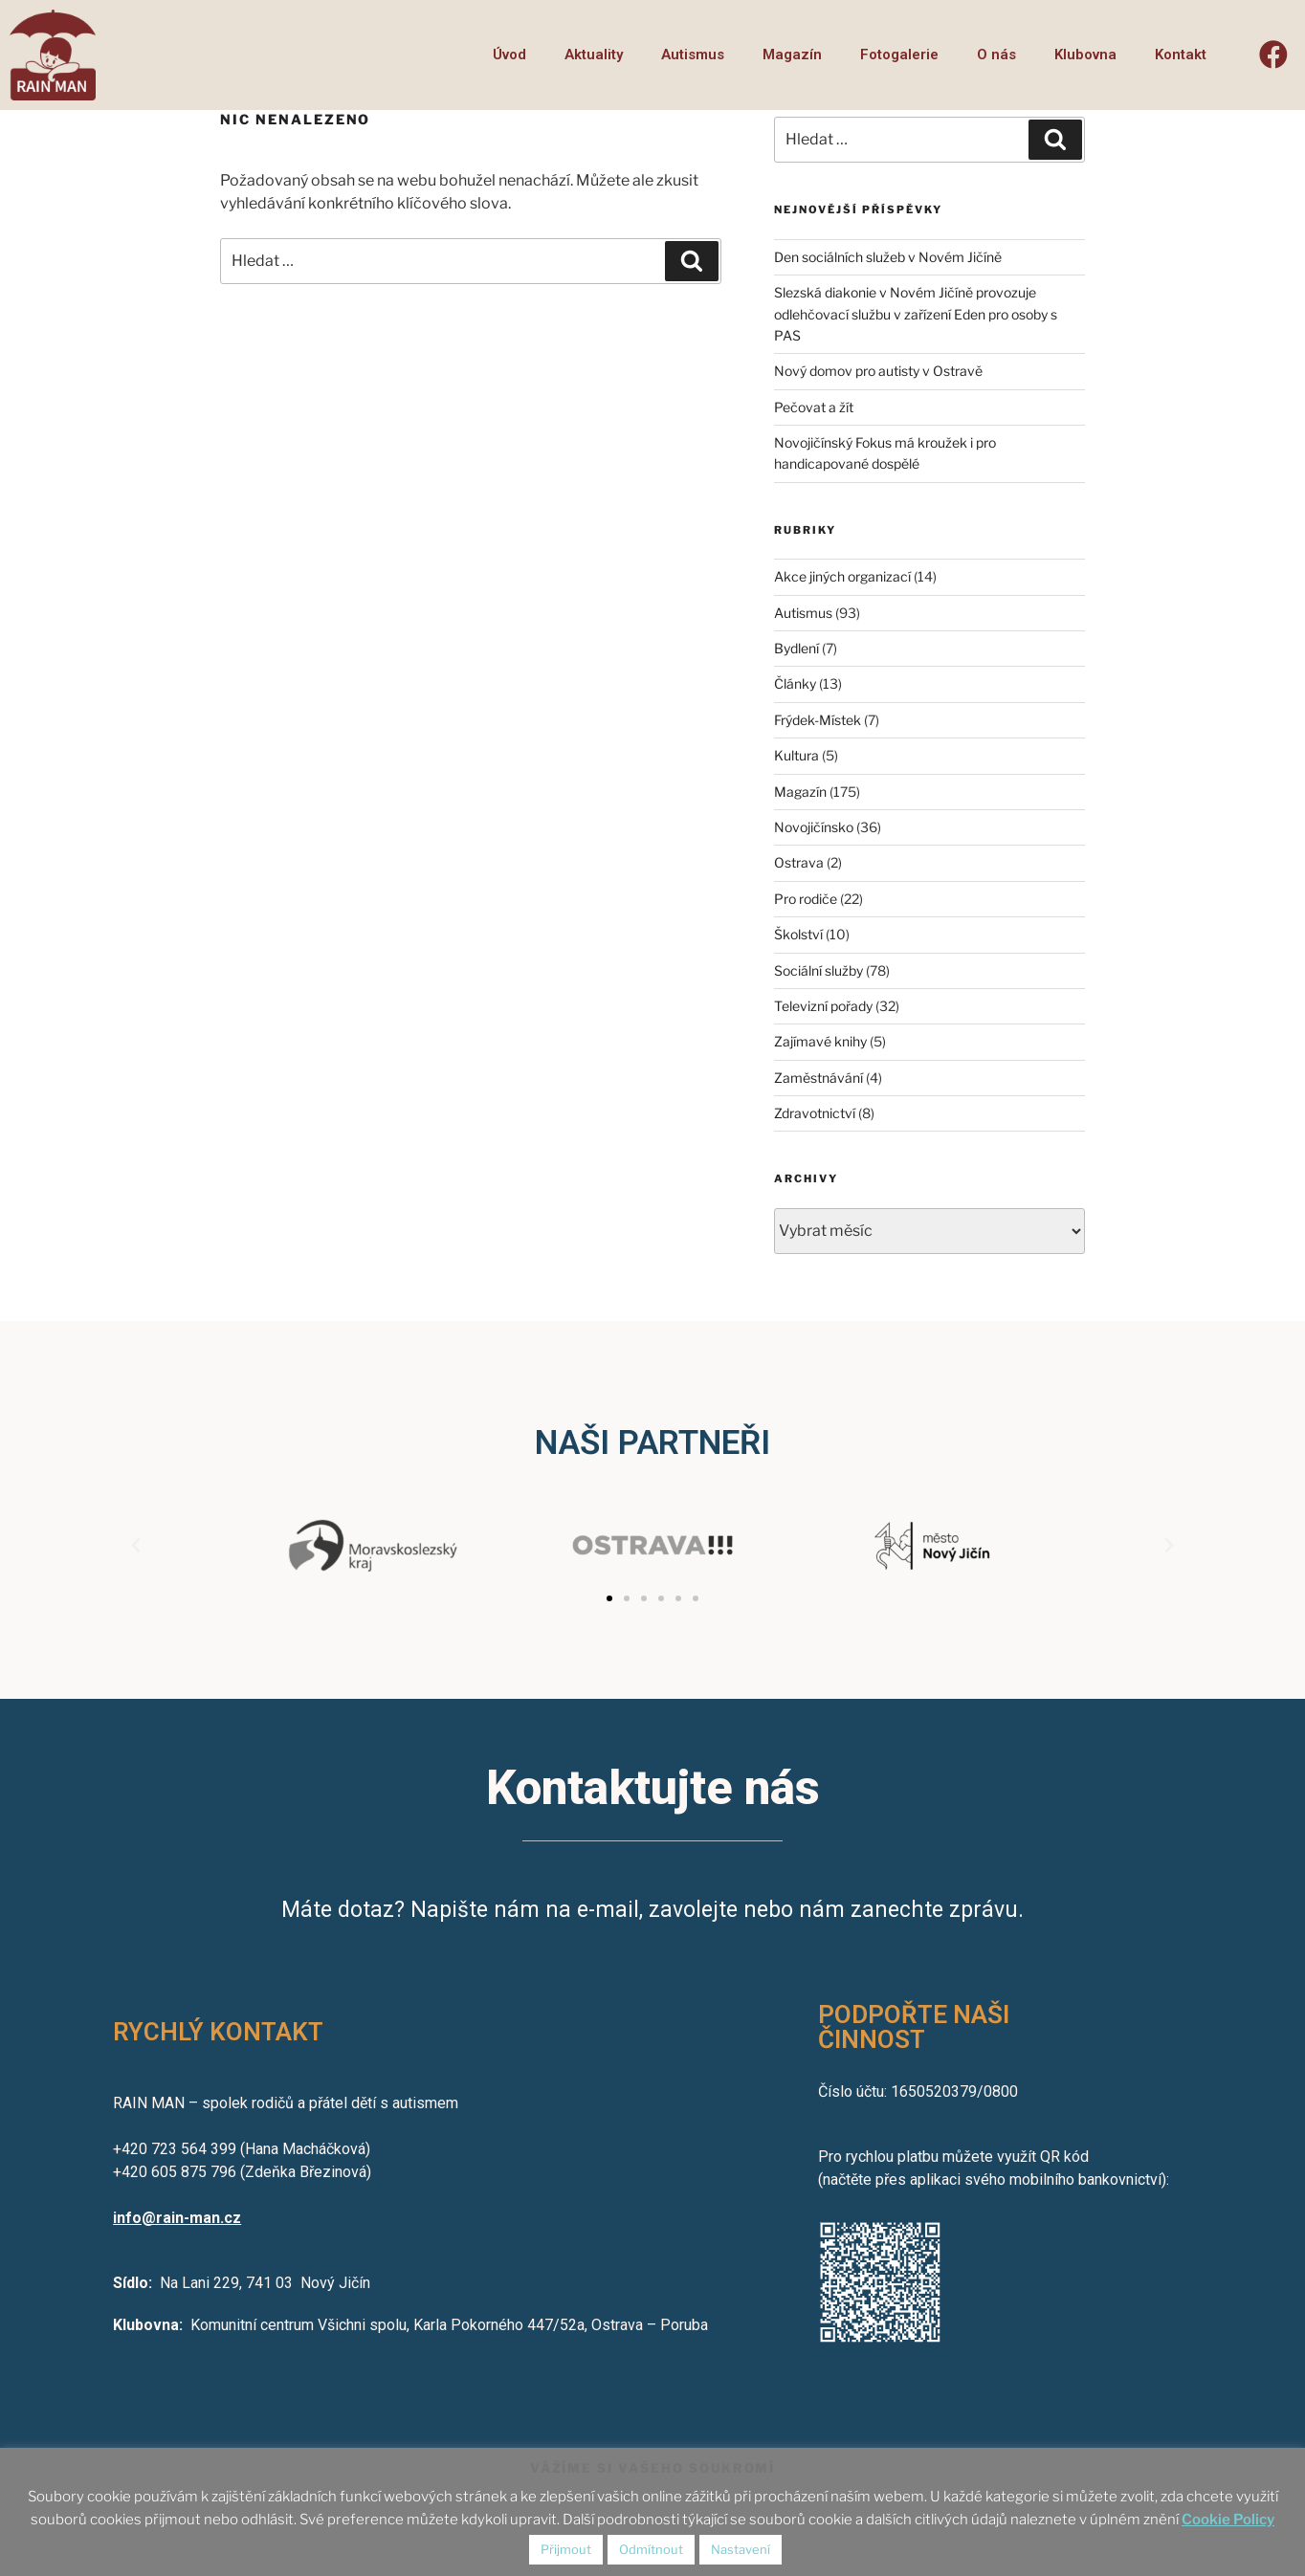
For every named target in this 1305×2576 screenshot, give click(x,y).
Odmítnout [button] (651, 2549)
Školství (798, 934)
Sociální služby (818, 970)
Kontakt (1180, 54)
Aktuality (593, 54)
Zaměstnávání (818, 1077)
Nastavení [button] (740, 2549)
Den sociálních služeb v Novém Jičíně (888, 257)
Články (795, 683)
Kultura (796, 755)
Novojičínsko (813, 827)
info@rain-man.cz (177, 2218)
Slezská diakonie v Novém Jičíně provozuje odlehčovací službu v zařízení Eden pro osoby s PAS (915, 313)
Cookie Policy (1228, 2519)
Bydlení (796, 648)
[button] (609, 1598)
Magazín (792, 54)
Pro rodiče (805, 899)
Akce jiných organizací (842, 576)
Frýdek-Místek (817, 720)
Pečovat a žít (813, 407)
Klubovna (1085, 54)
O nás (996, 54)
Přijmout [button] (566, 2549)
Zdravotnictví (814, 1113)
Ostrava (799, 862)
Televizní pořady (823, 1006)
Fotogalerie (899, 54)
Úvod (509, 54)
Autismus (692, 54)
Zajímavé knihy (820, 1041)
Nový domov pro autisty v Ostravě (878, 371)
